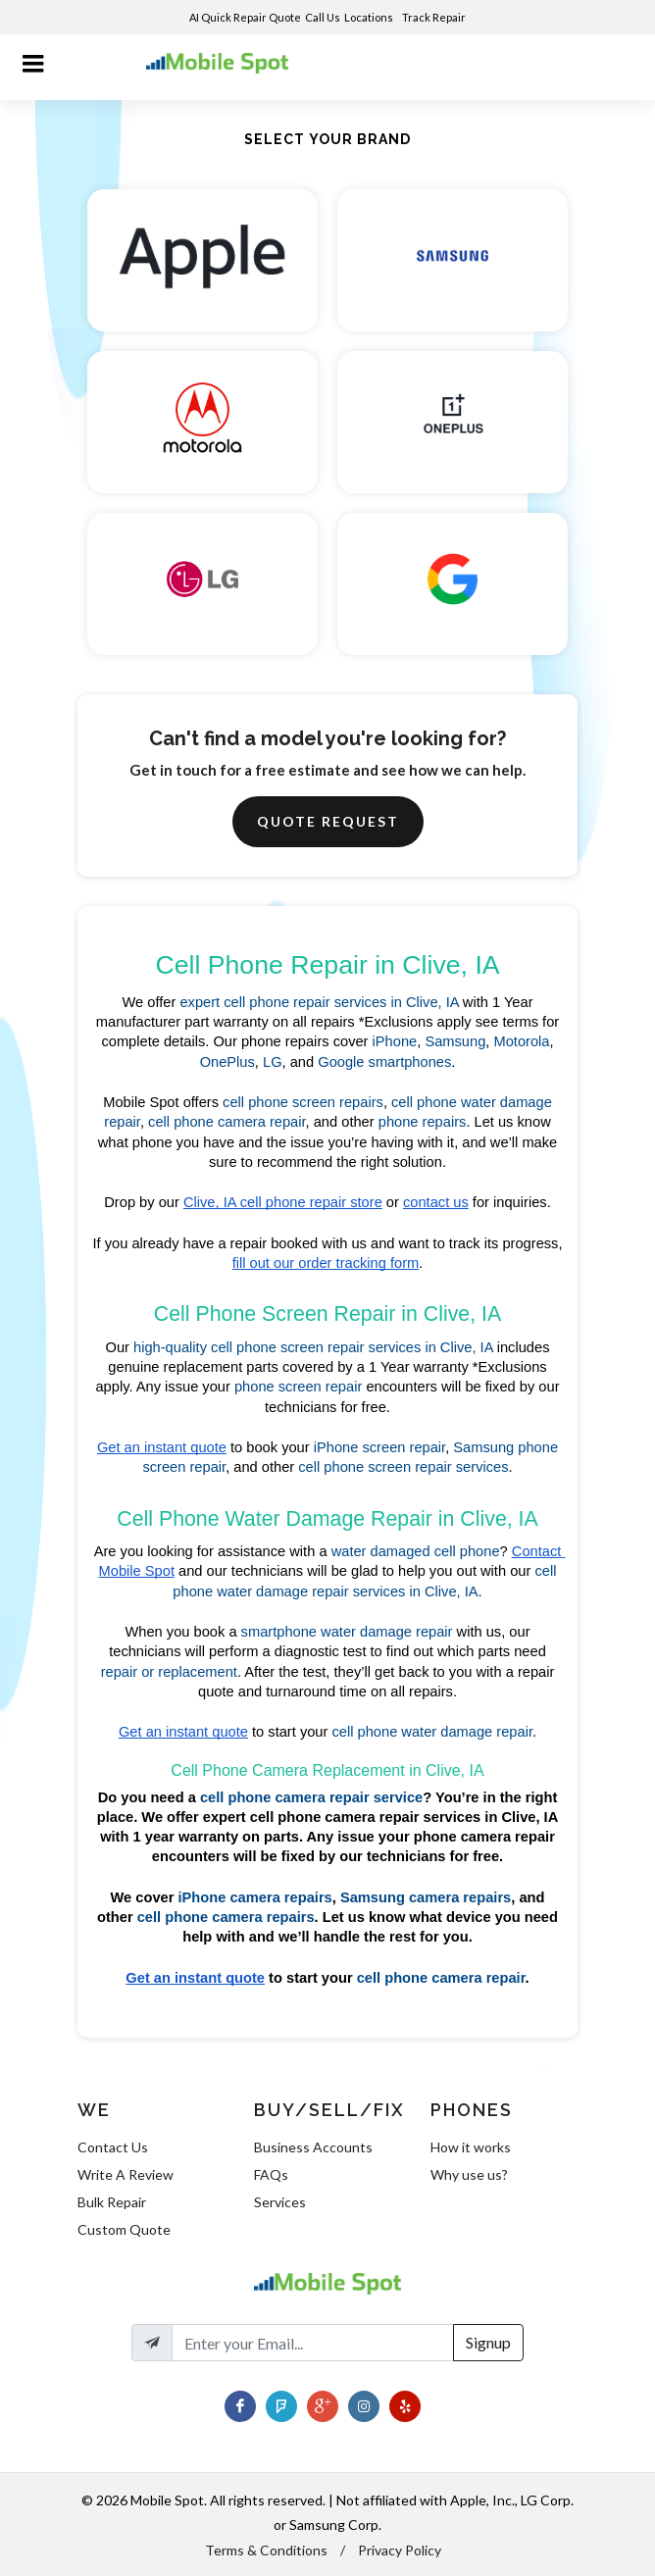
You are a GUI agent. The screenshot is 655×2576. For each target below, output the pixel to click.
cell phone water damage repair (431, 1732)
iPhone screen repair (379, 1447)
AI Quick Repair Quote (245, 17)
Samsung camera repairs (425, 1897)
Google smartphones (384, 1062)
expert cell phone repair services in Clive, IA (318, 1002)
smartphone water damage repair (347, 1632)
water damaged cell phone (415, 1551)
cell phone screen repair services (403, 1467)
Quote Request (328, 821)
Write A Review (125, 2174)
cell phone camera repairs (226, 1917)
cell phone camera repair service (311, 1797)
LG (272, 1062)
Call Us (322, 17)
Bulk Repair (111, 2202)
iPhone (395, 1041)
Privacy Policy (399, 2550)
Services (280, 2202)
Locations (369, 17)
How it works (470, 2147)
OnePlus (227, 1062)
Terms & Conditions (266, 2550)
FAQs (271, 2174)
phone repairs (422, 1122)
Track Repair (435, 17)
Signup (488, 2342)
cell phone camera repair (227, 1122)
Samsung (455, 1041)
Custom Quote (124, 2229)
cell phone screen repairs (303, 1102)
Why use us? (469, 2174)
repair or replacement (169, 1672)
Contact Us (112, 2147)
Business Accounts (313, 2147)
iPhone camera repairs (255, 1897)
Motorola (521, 1041)
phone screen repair (298, 1386)
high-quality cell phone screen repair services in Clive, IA (313, 1347)
